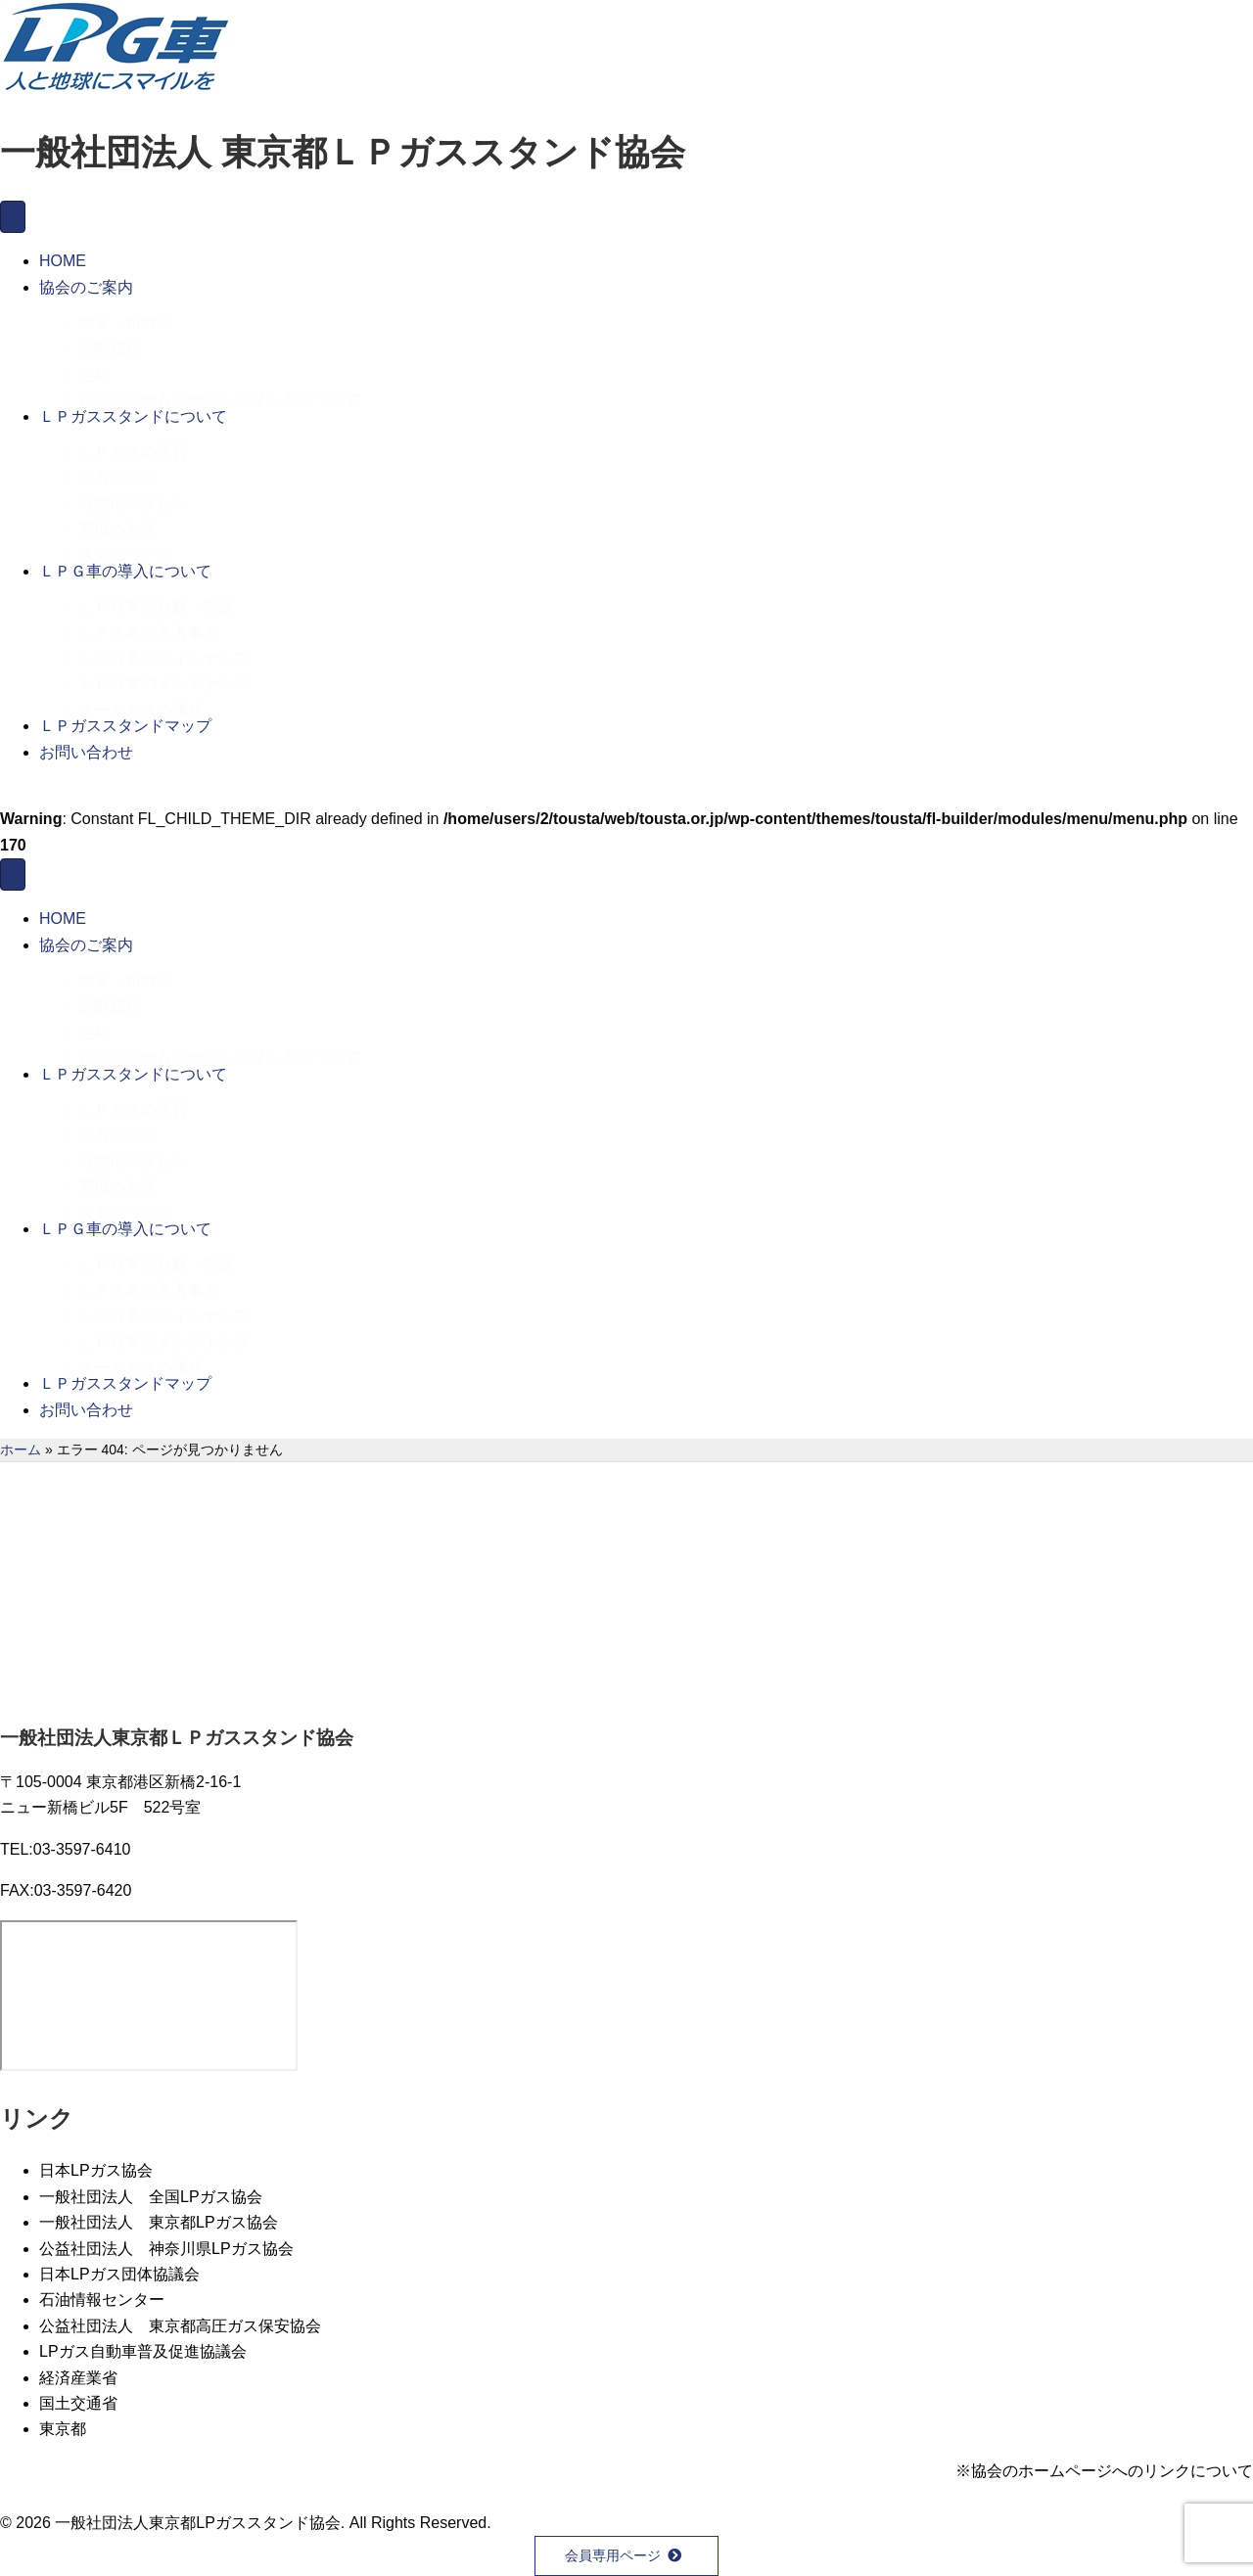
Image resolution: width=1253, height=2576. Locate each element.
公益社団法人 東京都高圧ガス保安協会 (180, 2326)
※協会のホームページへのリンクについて (1104, 2470)
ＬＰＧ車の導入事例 (148, 623)
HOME (62, 261)
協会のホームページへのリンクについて (219, 390)
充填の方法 (117, 519)
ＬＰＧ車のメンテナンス (164, 674)
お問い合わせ (86, 752)
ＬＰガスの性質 (133, 442)
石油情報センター (101, 2299)
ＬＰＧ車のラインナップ (164, 648)
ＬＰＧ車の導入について (125, 571)
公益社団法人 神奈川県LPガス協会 (166, 2248)
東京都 (62, 2428)
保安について (125, 544)
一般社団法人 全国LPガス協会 (150, 2196)
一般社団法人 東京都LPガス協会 (158, 2222)
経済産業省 (78, 2377)
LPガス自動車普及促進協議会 (143, 2351)
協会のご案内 (86, 287)
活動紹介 (109, 338)
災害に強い (117, 467)
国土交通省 (78, 2403)
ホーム (20, 1449)
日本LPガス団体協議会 (119, 2274)
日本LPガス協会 (96, 2170)
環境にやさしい (133, 493)
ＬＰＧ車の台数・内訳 (156, 596)
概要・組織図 (125, 312)
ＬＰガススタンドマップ (125, 725)
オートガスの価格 (141, 700)
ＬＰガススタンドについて (133, 416)
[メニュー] (12, 217)
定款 (94, 364)
